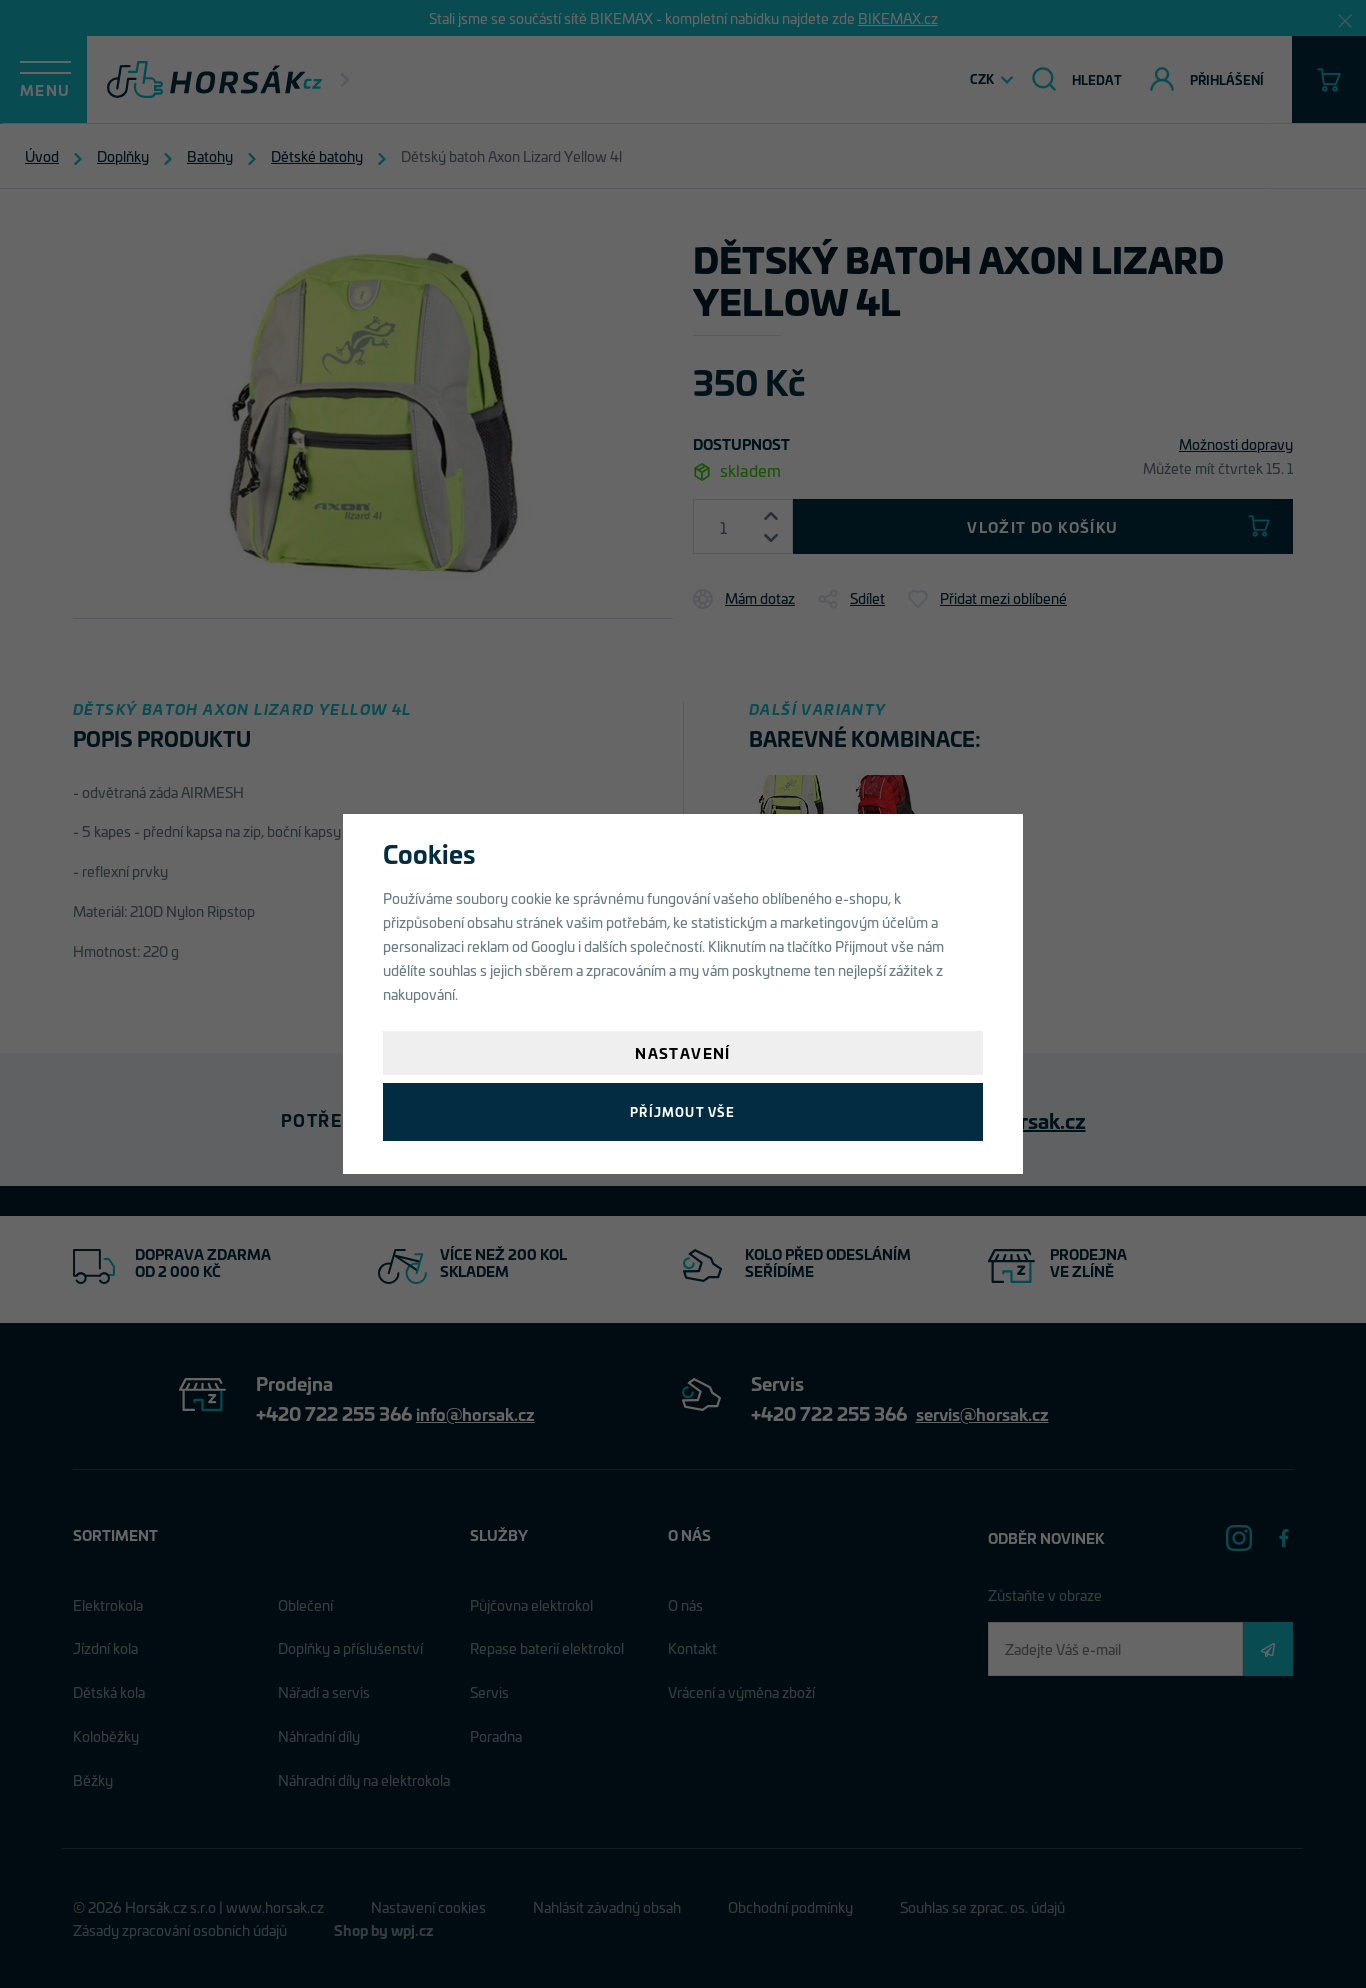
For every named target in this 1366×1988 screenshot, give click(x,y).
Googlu (553, 945)
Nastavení (683, 1052)
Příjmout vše (682, 1111)
